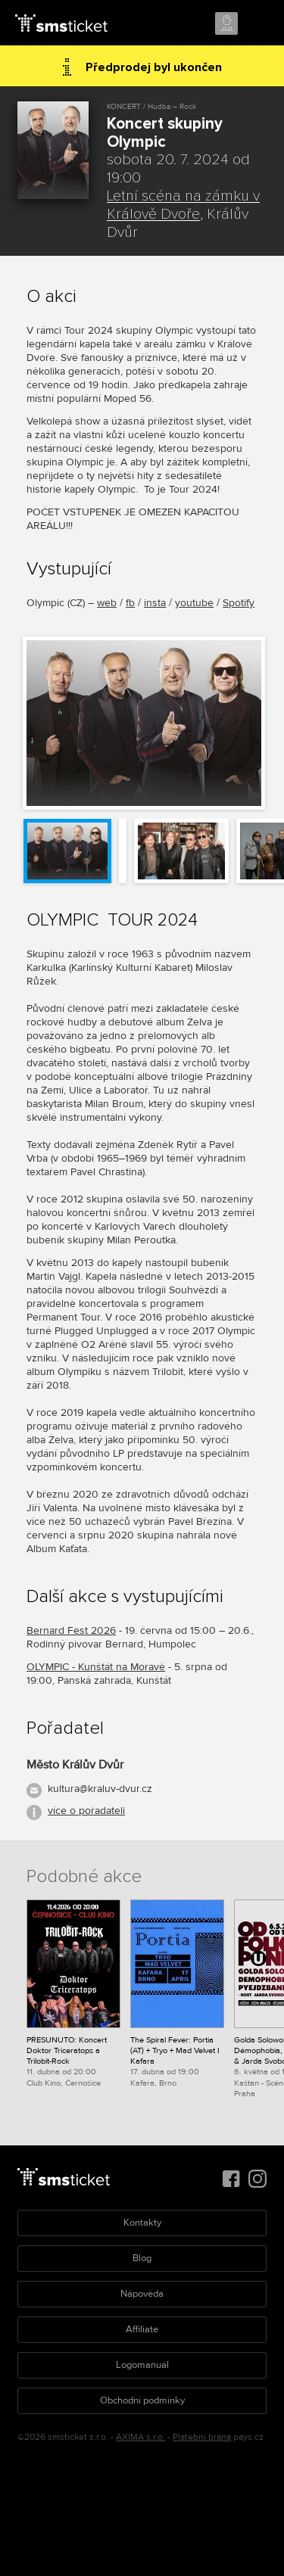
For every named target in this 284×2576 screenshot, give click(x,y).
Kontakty (142, 2223)
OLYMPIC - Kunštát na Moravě (96, 1666)
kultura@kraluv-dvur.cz (100, 1788)
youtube (194, 602)
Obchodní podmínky (142, 2400)
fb (130, 602)
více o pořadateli (86, 1810)
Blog (142, 2258)
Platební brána (202, 2437)
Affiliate (142, 2329)
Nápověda (142, 2294)
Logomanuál (142, 2365)
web (107, 602)
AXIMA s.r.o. (140, 2437)
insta (155, 602)
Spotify (238, 602)
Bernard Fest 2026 (71, 1630)
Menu (259, 24)
